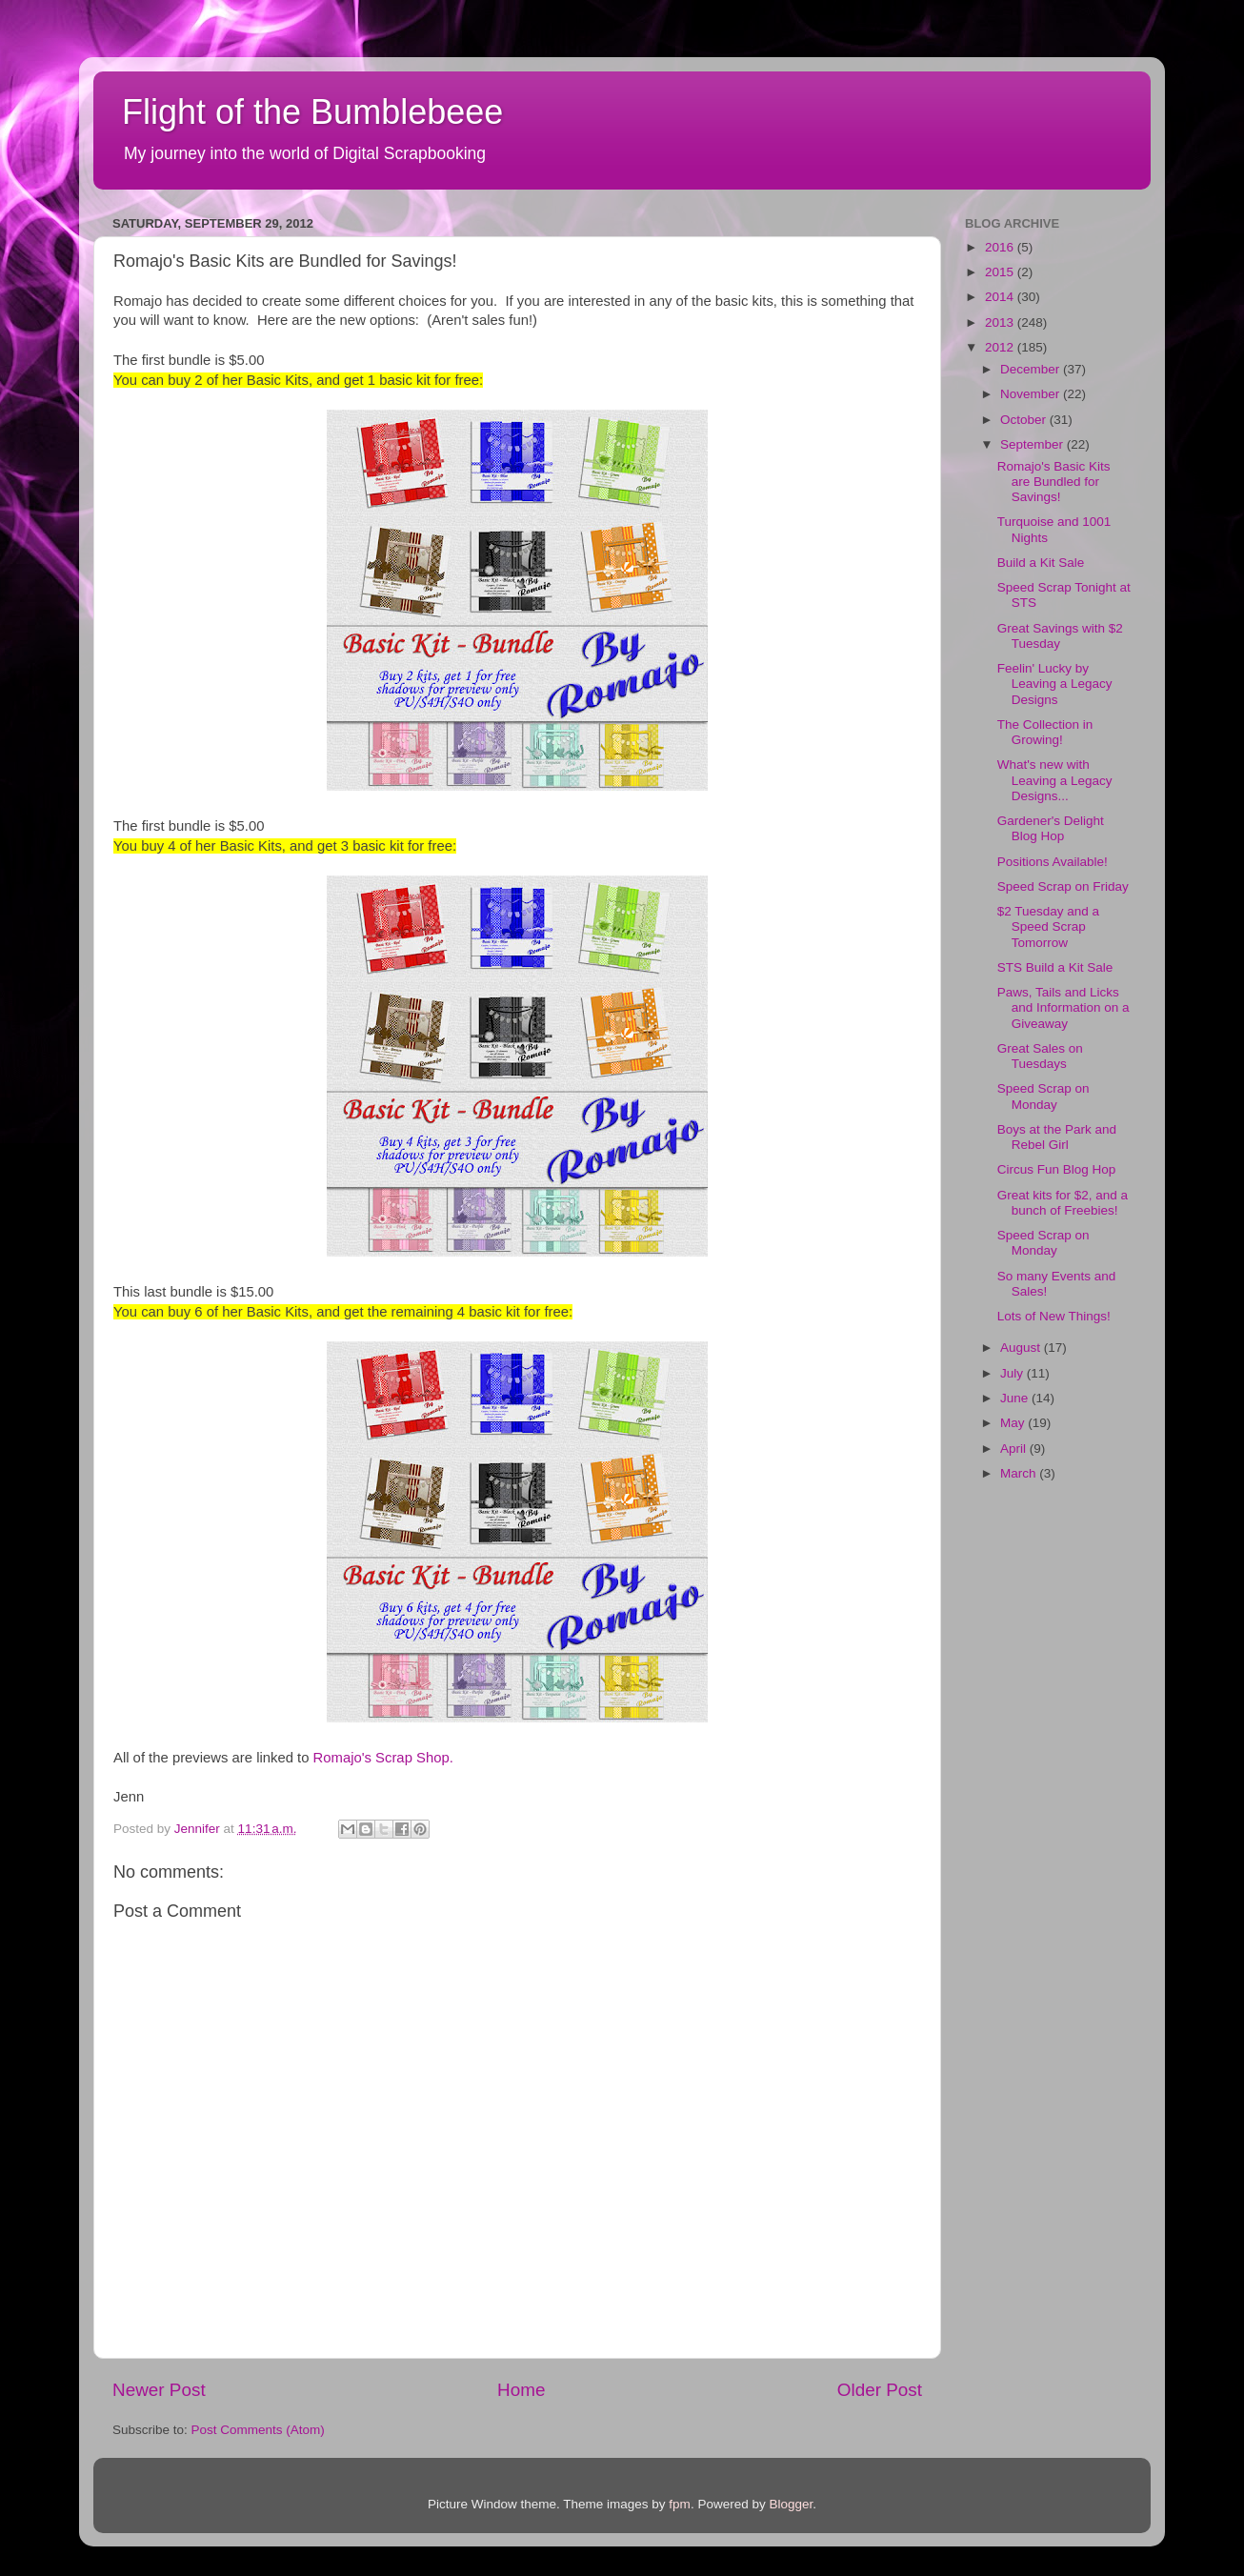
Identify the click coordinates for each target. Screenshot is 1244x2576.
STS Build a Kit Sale (1055, 967)
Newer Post (159, 2390)
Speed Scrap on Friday (1063, 886)
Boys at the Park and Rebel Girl (1056, 1137)
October (1025, 420)
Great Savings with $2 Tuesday (1060, 636)
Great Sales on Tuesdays (1040, 1056)
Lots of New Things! (1054, 1316)
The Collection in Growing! (1045, 732)
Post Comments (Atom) (258, 2430)
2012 (1001, 347)
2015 (1001, 272)
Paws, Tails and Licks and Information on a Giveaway (1063, 1007)
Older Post (879, 2390)
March (1019, 1473)
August (1022, 1347)
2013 (1001, 322)
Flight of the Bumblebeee (312, 111)
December (1031, 369)
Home (521, 2390)
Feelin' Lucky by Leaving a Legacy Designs (1055, 683)
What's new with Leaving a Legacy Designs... (1055, 779)
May (1014, 1423)
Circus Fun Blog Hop (1056, 1169)
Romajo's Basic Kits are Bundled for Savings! (1054, 481)
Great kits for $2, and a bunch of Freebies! (1062, 1203)
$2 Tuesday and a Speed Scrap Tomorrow (1048, 926)
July (1013, 1373)
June (1016, 1398)
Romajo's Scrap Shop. (383, 1757)
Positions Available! (1052, 862)
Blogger (791, 2504)
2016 (1001, 247)
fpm (680, 2504)
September (1033, 444)
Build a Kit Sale (1041, 562)
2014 (1001, 297)
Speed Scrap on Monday (1043, 1096)
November (1031, 394)
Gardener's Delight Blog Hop (1050, 828)
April (1015, 1448)
